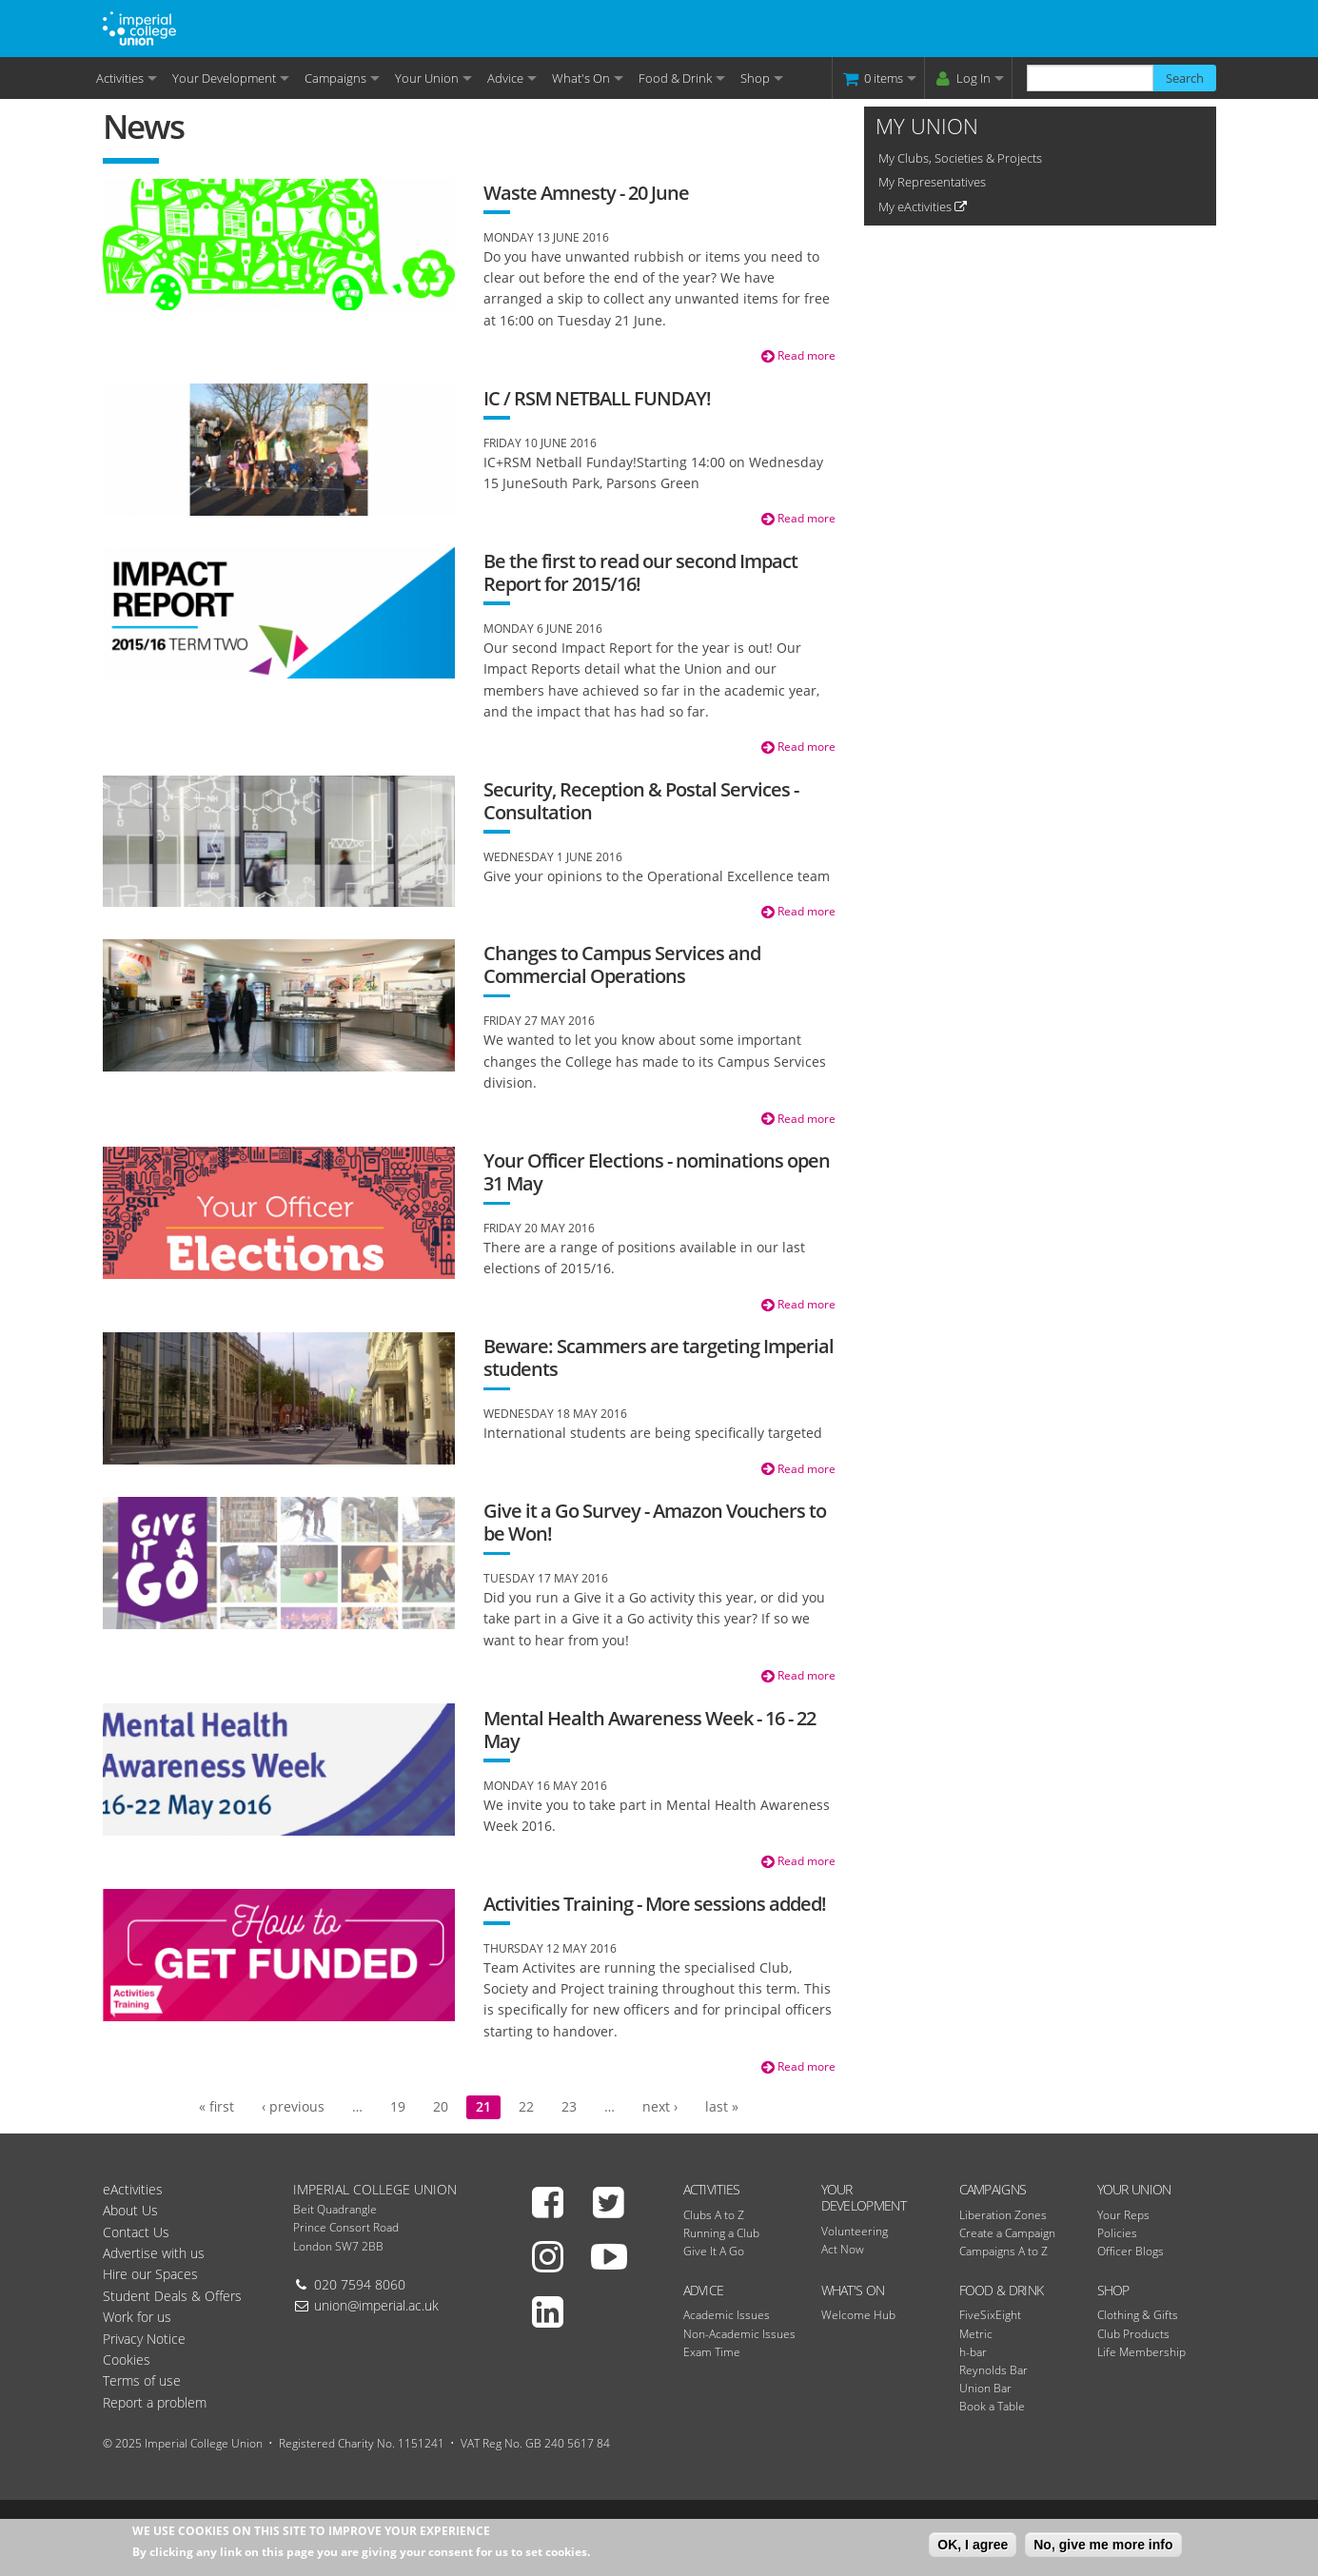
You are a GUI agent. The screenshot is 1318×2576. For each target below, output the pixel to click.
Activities (120, 78)
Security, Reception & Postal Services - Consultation (640, 801)
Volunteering (854, 2231)
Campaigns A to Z (1003, 2251)
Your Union (427, 78)
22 (526, 2106)
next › (660, 2106)
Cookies (126, 2359)
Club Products (1133, 2334)
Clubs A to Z (713, 2215)
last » (721, 2106)
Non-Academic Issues (739, 2334)
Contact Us (136, 2232)
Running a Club (721, 2233)
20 (440, 2106)
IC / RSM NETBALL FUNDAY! (597, 398)
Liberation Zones (1003, 2215)
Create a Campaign (1007, 2233)
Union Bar (985, 2388)
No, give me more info (1102, 2547)
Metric (976, 2334)
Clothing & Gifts (1137, 2315)
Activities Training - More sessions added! (654, 1904)
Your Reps (1123, 2215)
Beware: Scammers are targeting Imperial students (658, 1357)
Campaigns (335, 78)
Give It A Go (713, 2251)
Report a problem (155, 2402)
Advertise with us (154, 2253)
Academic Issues (726, 2315)
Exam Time (711, 2352)
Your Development (224, 78)
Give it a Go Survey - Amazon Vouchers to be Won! (654, 1522)
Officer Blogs (1130, 2251)
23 (569, 2106)
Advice (505, 78)
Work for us (137, 2317)
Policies (1117, 2233)
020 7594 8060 (359, 2284)
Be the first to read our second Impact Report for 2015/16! (640, 572)
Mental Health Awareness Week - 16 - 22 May (649, 1729)
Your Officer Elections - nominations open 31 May (656, 1172)
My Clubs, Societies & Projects (960, 158)
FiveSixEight (990, 2315)
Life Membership (1141, 2352)
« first (216, 2106)
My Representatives (932, 181)
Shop (755, 78)
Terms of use (142, 2380)
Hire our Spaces (150, 2274)
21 (483, 2106)
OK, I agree (972, 2547)
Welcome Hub (858, 2315)
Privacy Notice (144, 2339)
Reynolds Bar (993, 2370)
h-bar (973, 2352)
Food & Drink (675, 78)
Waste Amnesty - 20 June (586, 193)
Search (1185, 78)
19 (397, 2106)
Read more (798, 355)
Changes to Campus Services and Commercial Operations (621, 964)
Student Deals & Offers (172, 2296)
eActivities (133, 2189)
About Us (130, 2210)
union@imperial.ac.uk (376, 2305)
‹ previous (293, 2106)
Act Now (842, 2249)
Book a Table (992, 2406)
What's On (581, 78)
